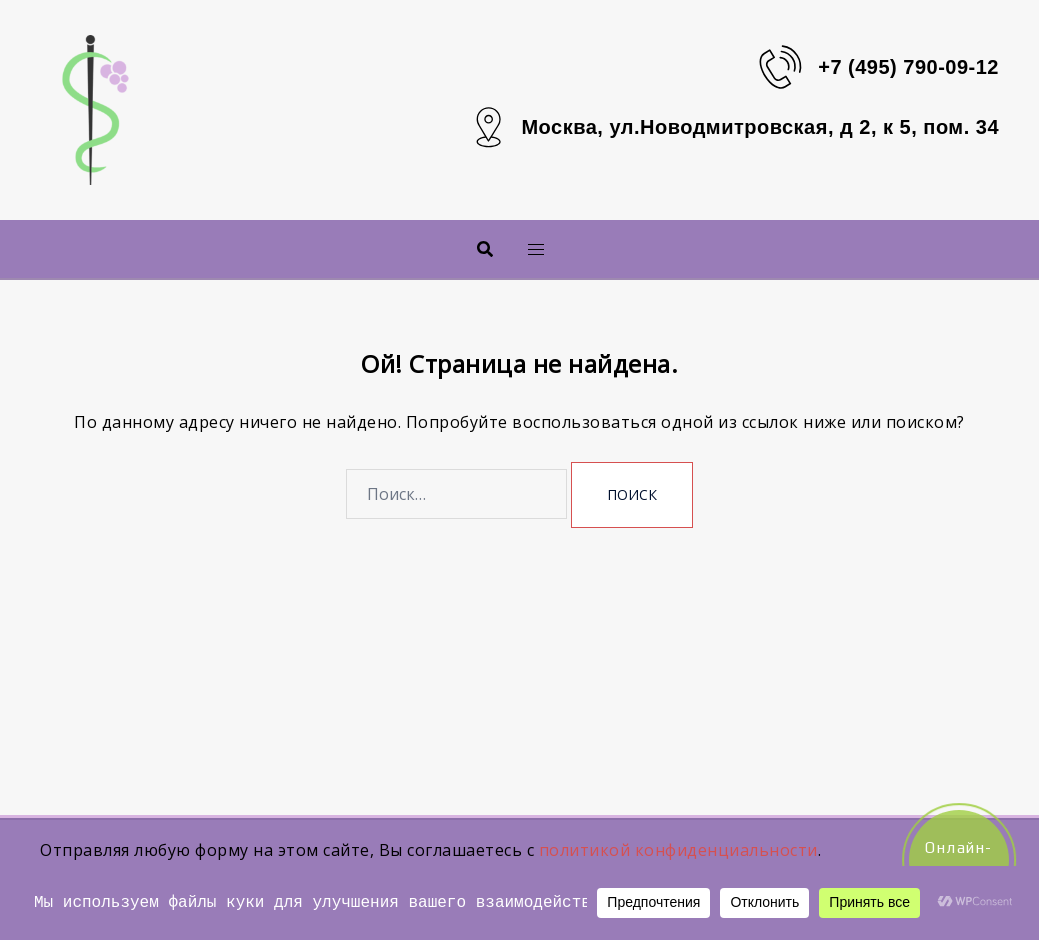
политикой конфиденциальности (678, 850)
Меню (503, 248)
